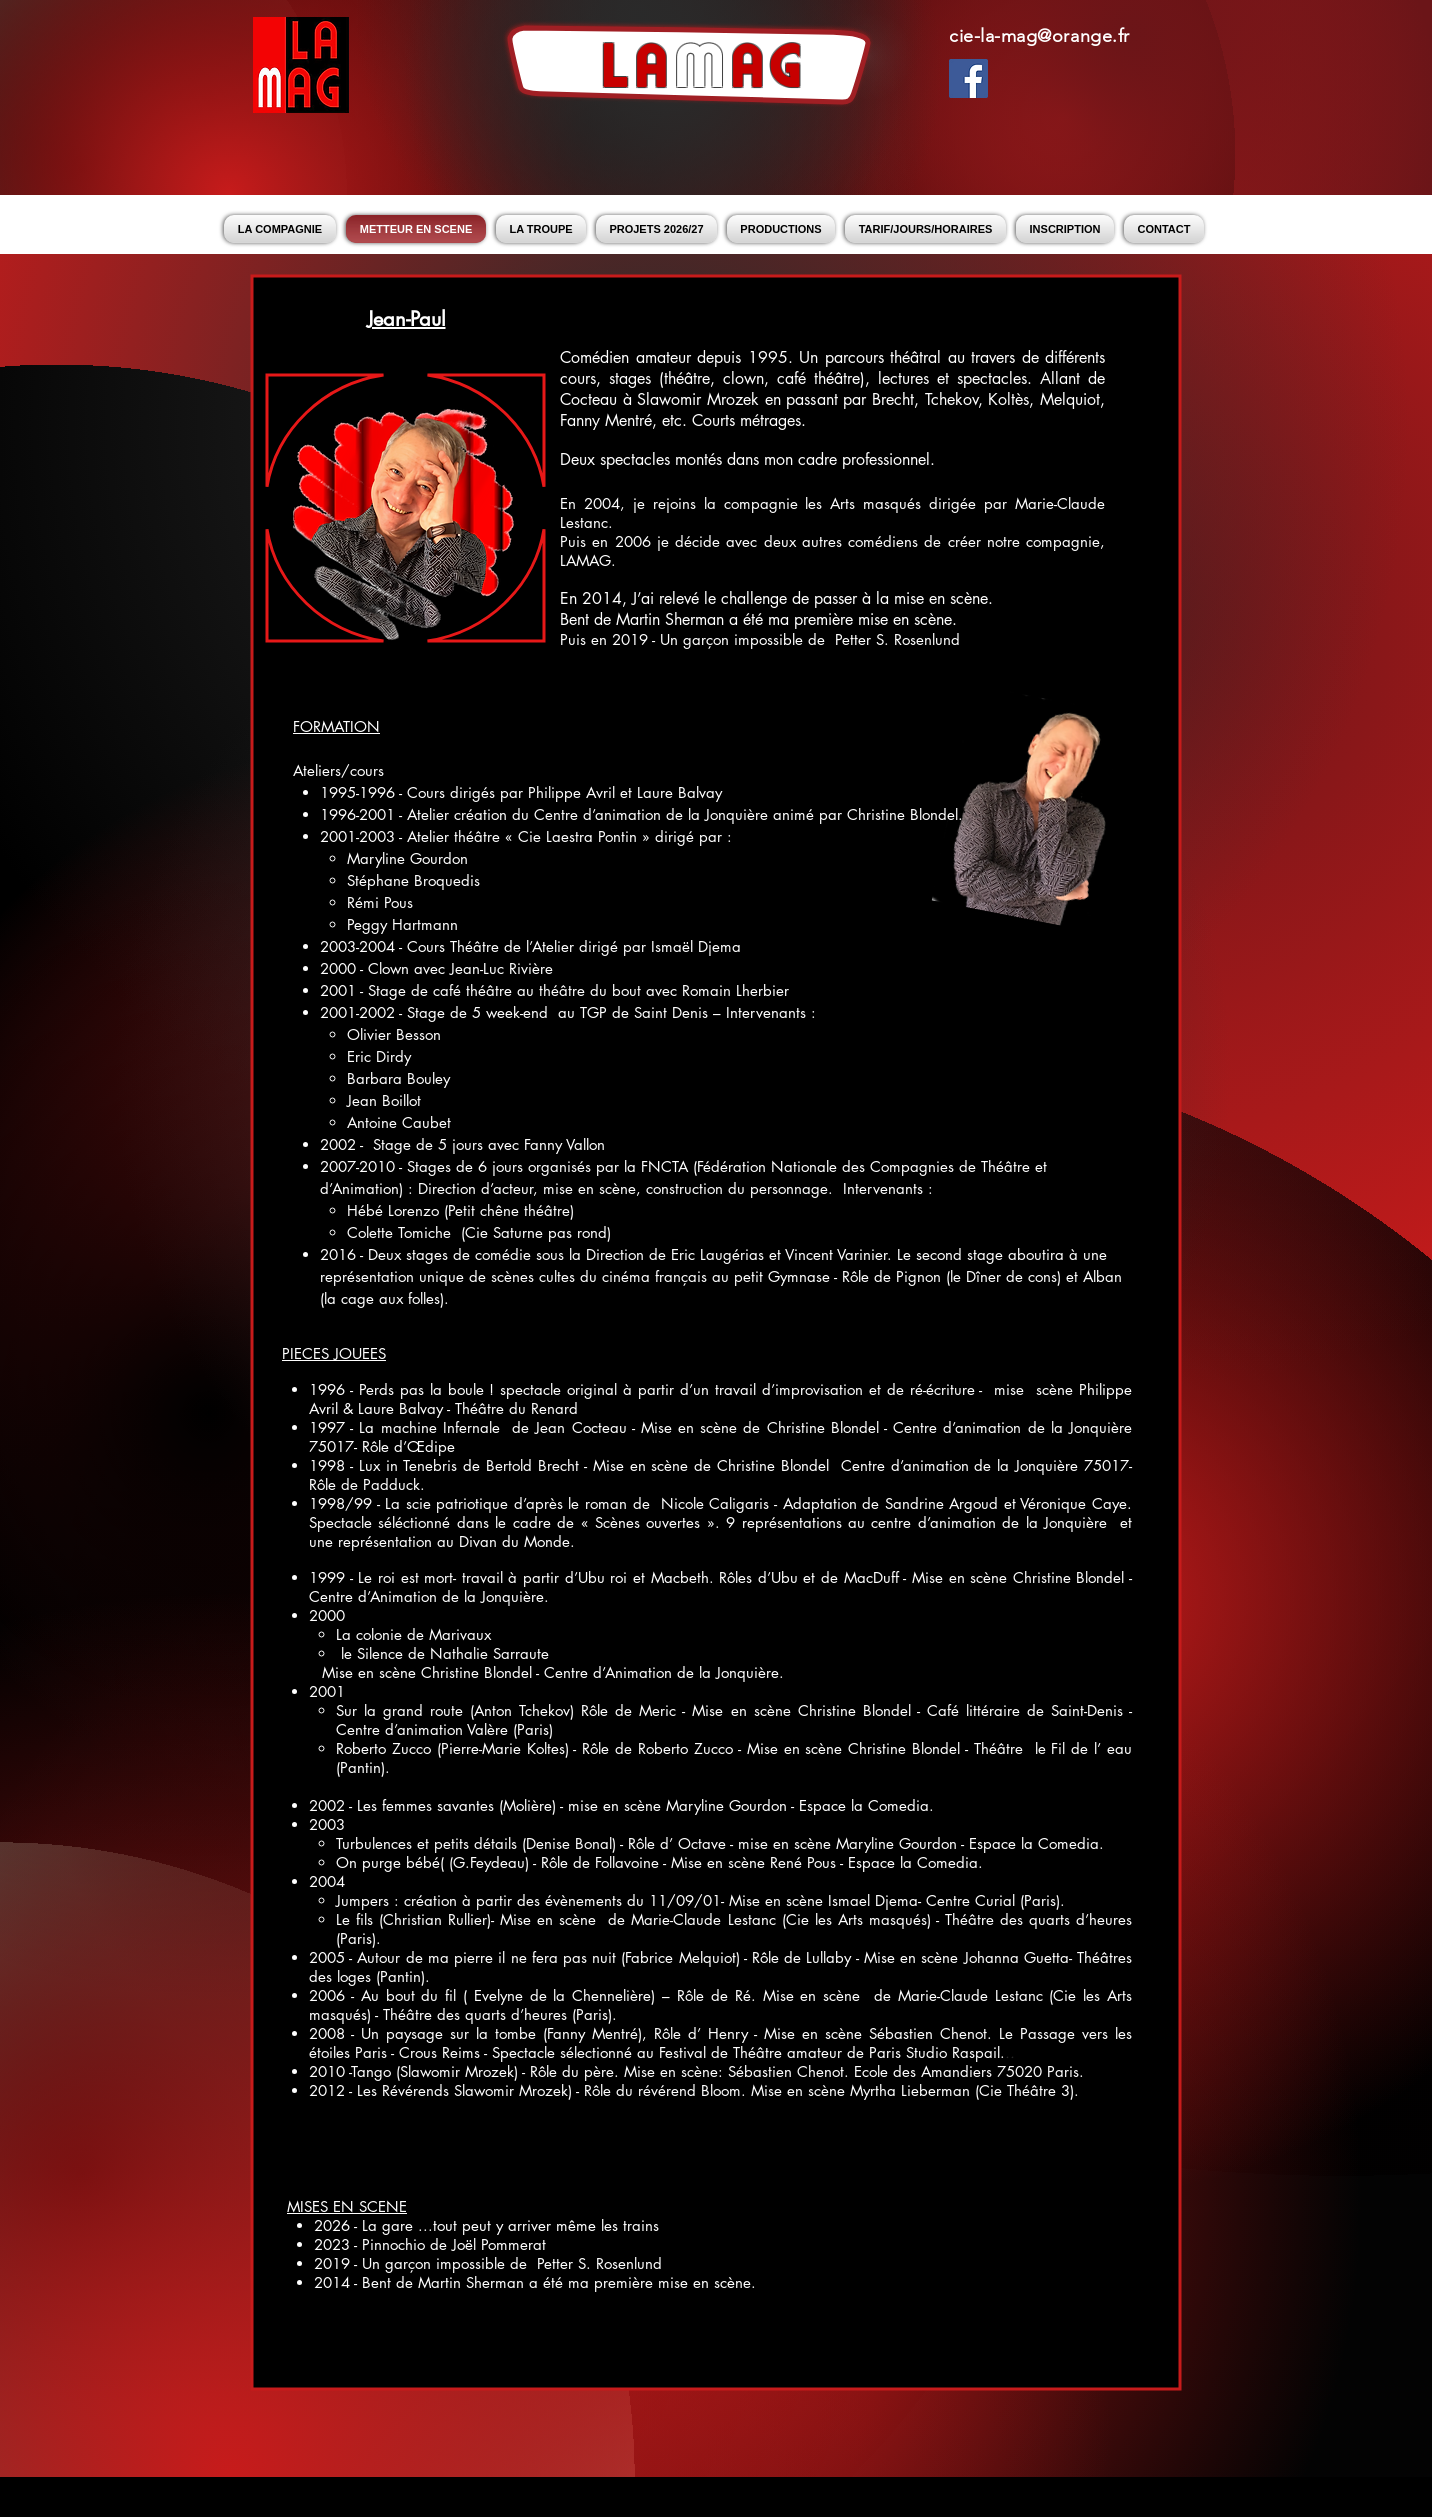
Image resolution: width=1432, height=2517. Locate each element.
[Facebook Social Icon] (968, 78)
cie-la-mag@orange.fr (1039, 36)
